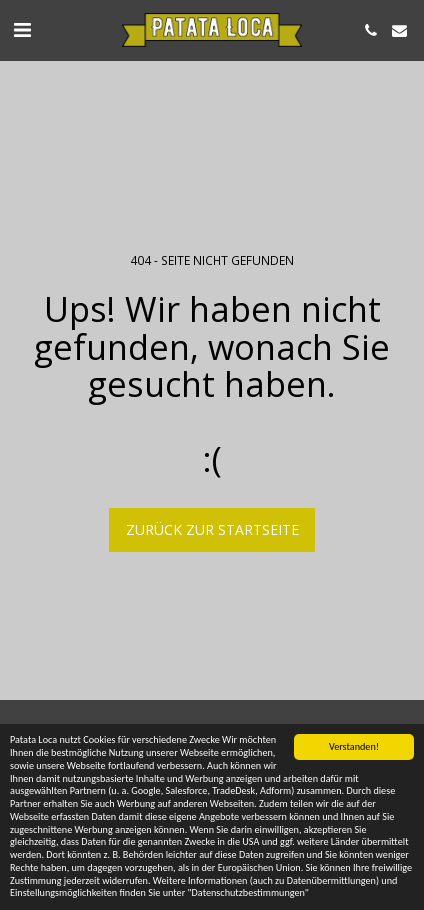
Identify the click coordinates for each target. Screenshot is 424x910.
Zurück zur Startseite (212, 529)
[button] (22, 29)
